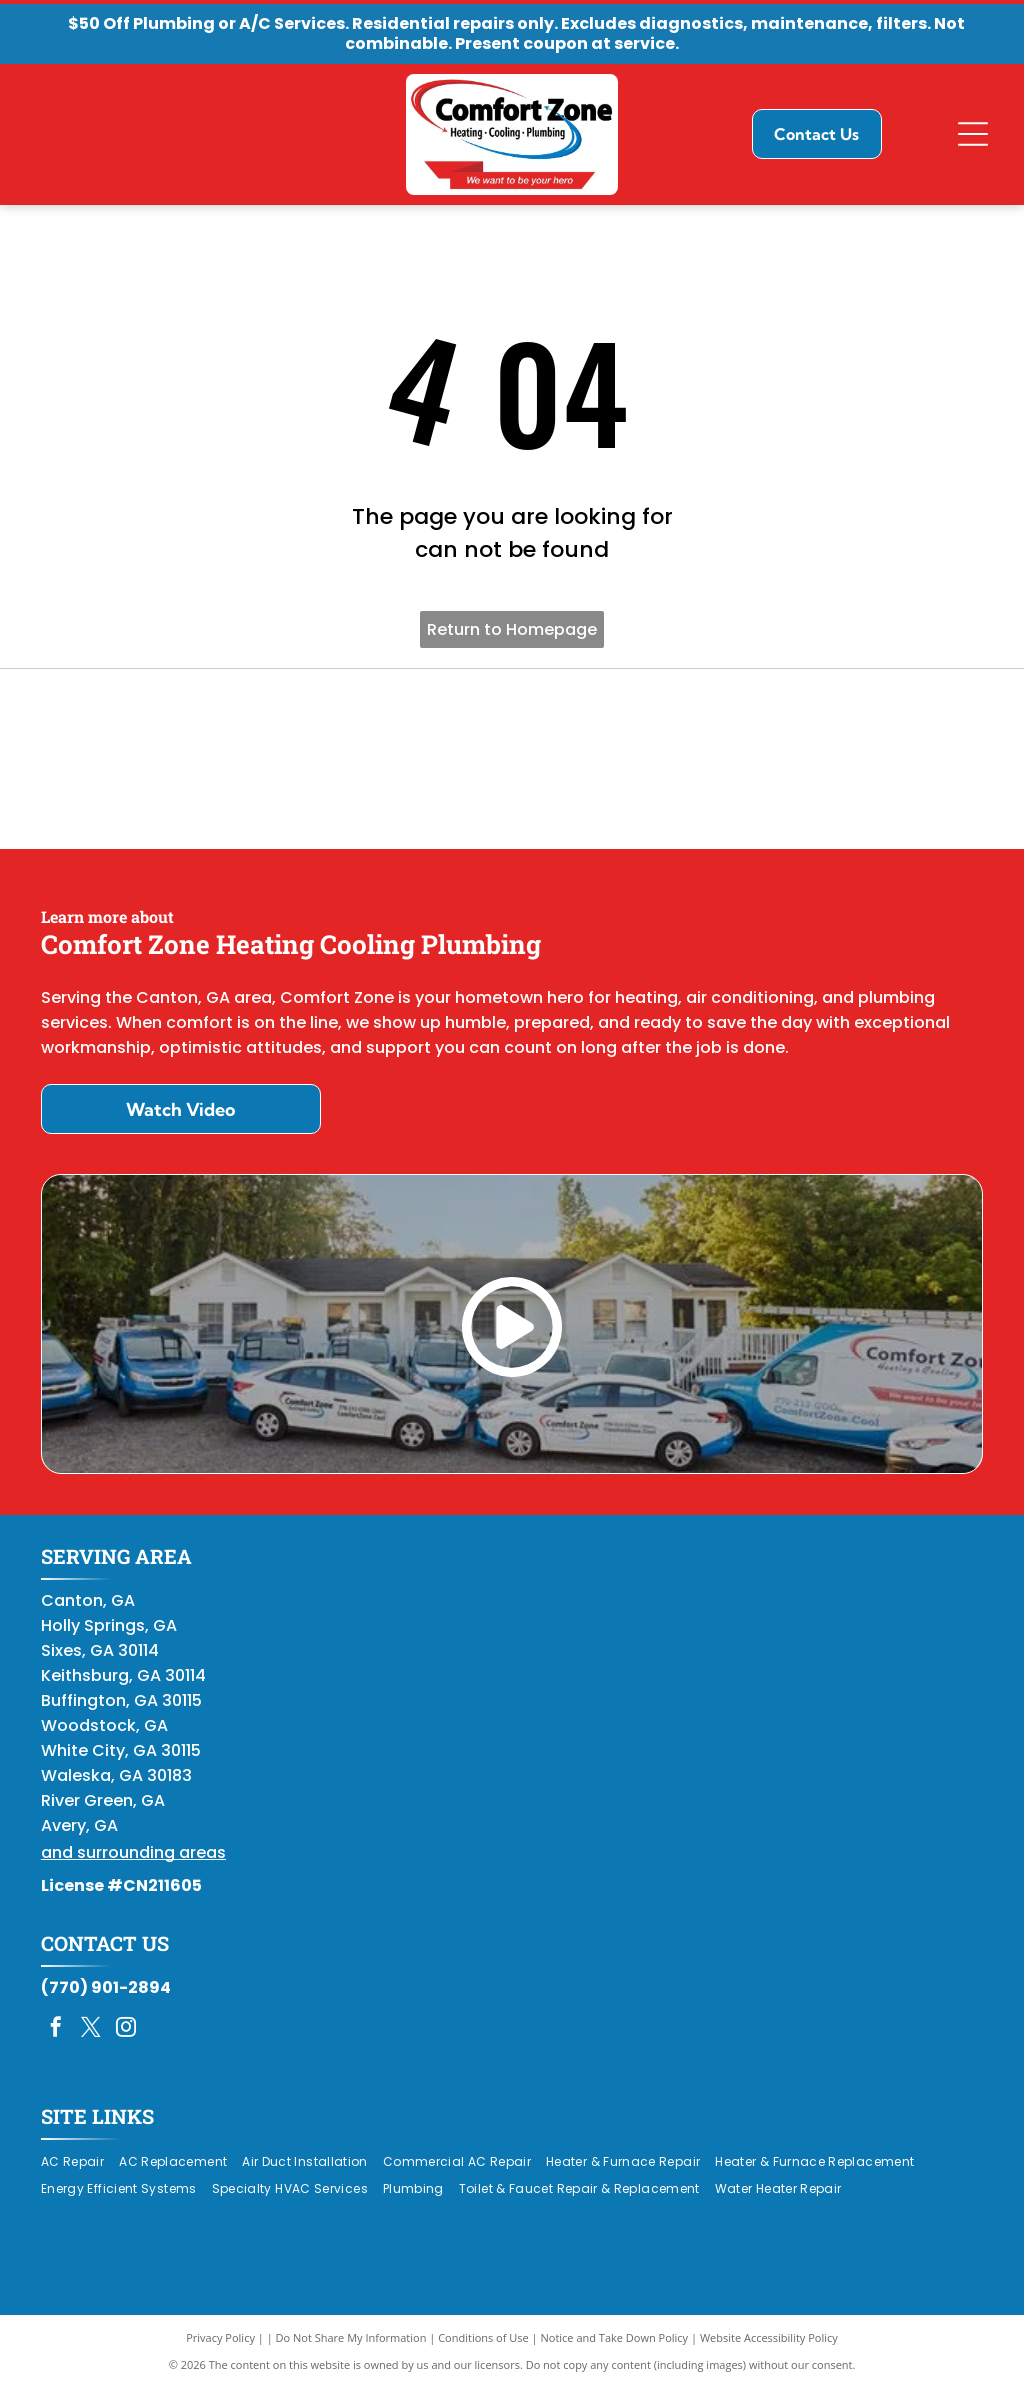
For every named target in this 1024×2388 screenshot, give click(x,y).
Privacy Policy (220, 2337)
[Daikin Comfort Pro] (512, 759)
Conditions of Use (483, 2337)
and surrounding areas (133, 1852)
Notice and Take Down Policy (615, 2337)
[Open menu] (973, 134)
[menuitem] (80, 2161)
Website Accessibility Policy (769, 2337)
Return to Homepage (512, 629)
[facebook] (56, 2029)
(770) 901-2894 (106, 1987)
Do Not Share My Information (351, 2337)
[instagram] (126, 2029)
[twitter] (91, 2029)
